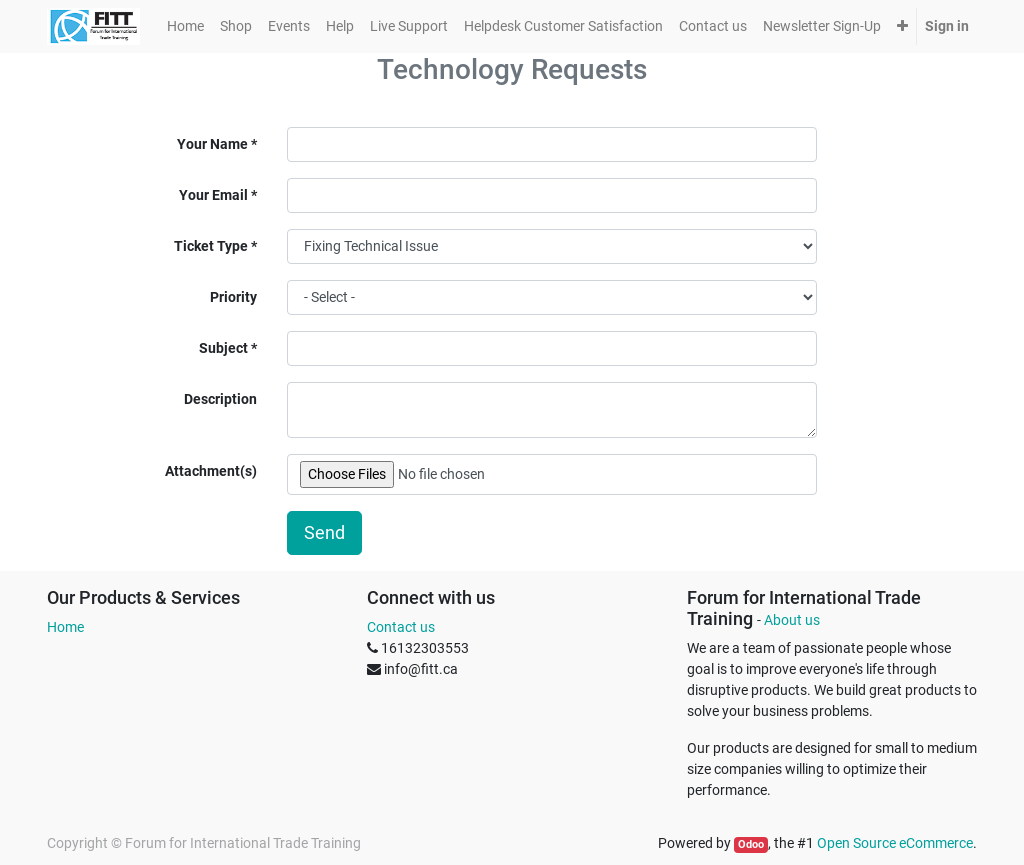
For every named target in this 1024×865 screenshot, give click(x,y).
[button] (902, 26)
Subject (223, 348)
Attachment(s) (211, 471)
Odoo (751, 844)
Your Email (213, 195)
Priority (233, 297)
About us (792, 620)
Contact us (401, 627)
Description (220, 399)
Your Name (212, 144)
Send (324, 533)
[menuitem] (185, 26)
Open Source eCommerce (895, 843)
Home (65, 627)
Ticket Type (211, 246)
